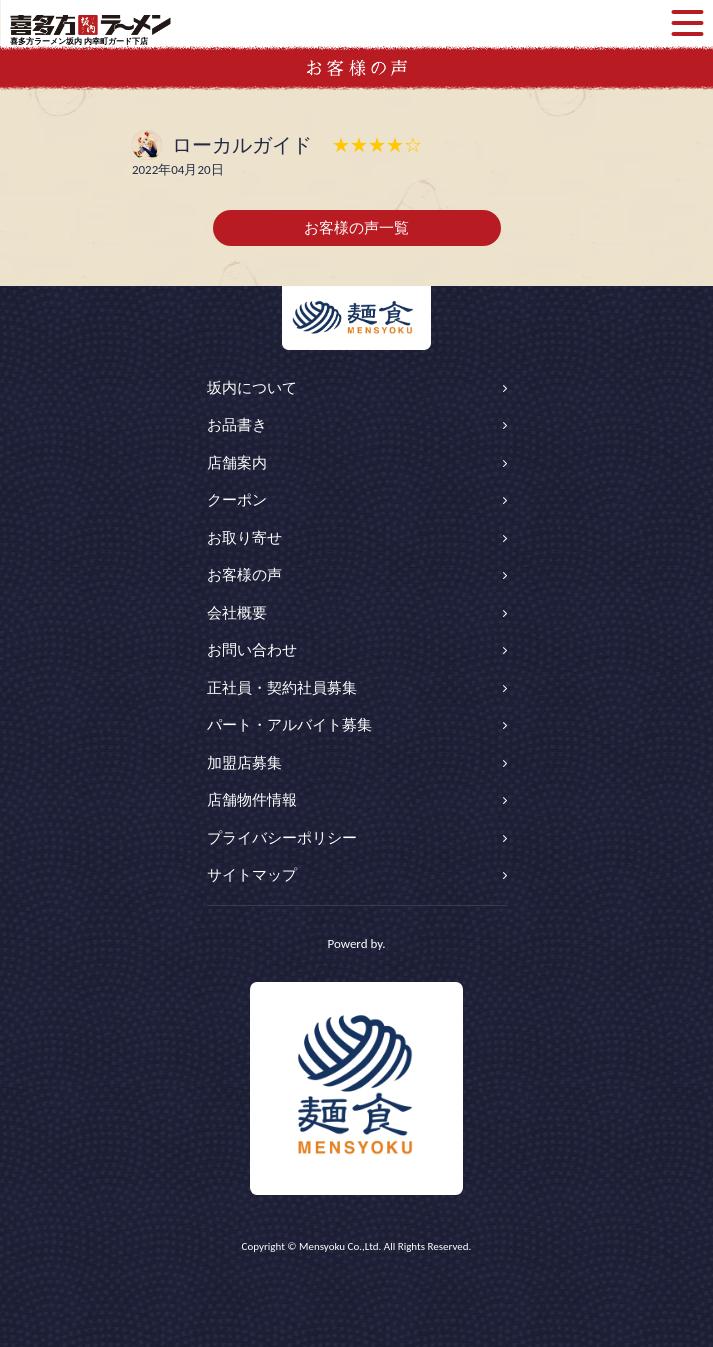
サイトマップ (252, 875)
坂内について (252, 388)
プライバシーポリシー (282, 838)
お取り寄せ (244, 538)
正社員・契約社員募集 (282, 688)
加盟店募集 (244, 763)
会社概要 (237, 613)
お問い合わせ (252, 650)
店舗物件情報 (252, 800)
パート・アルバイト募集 (289, 725)
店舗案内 (237, 463)
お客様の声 (244, 575)
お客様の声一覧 (356, 228)
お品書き (237, 425)
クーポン (237, 500)
